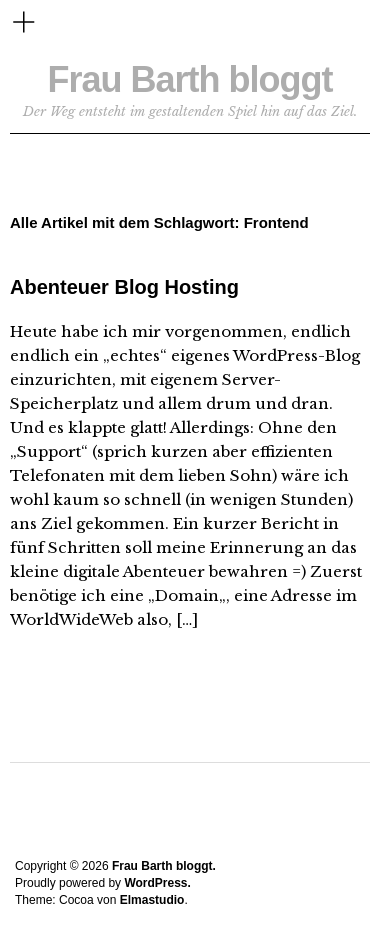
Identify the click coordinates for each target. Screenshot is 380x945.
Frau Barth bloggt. (164, 866)
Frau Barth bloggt (190, 79)
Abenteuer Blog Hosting (124, 287)
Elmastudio (152, 900)
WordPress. (157, 883)
